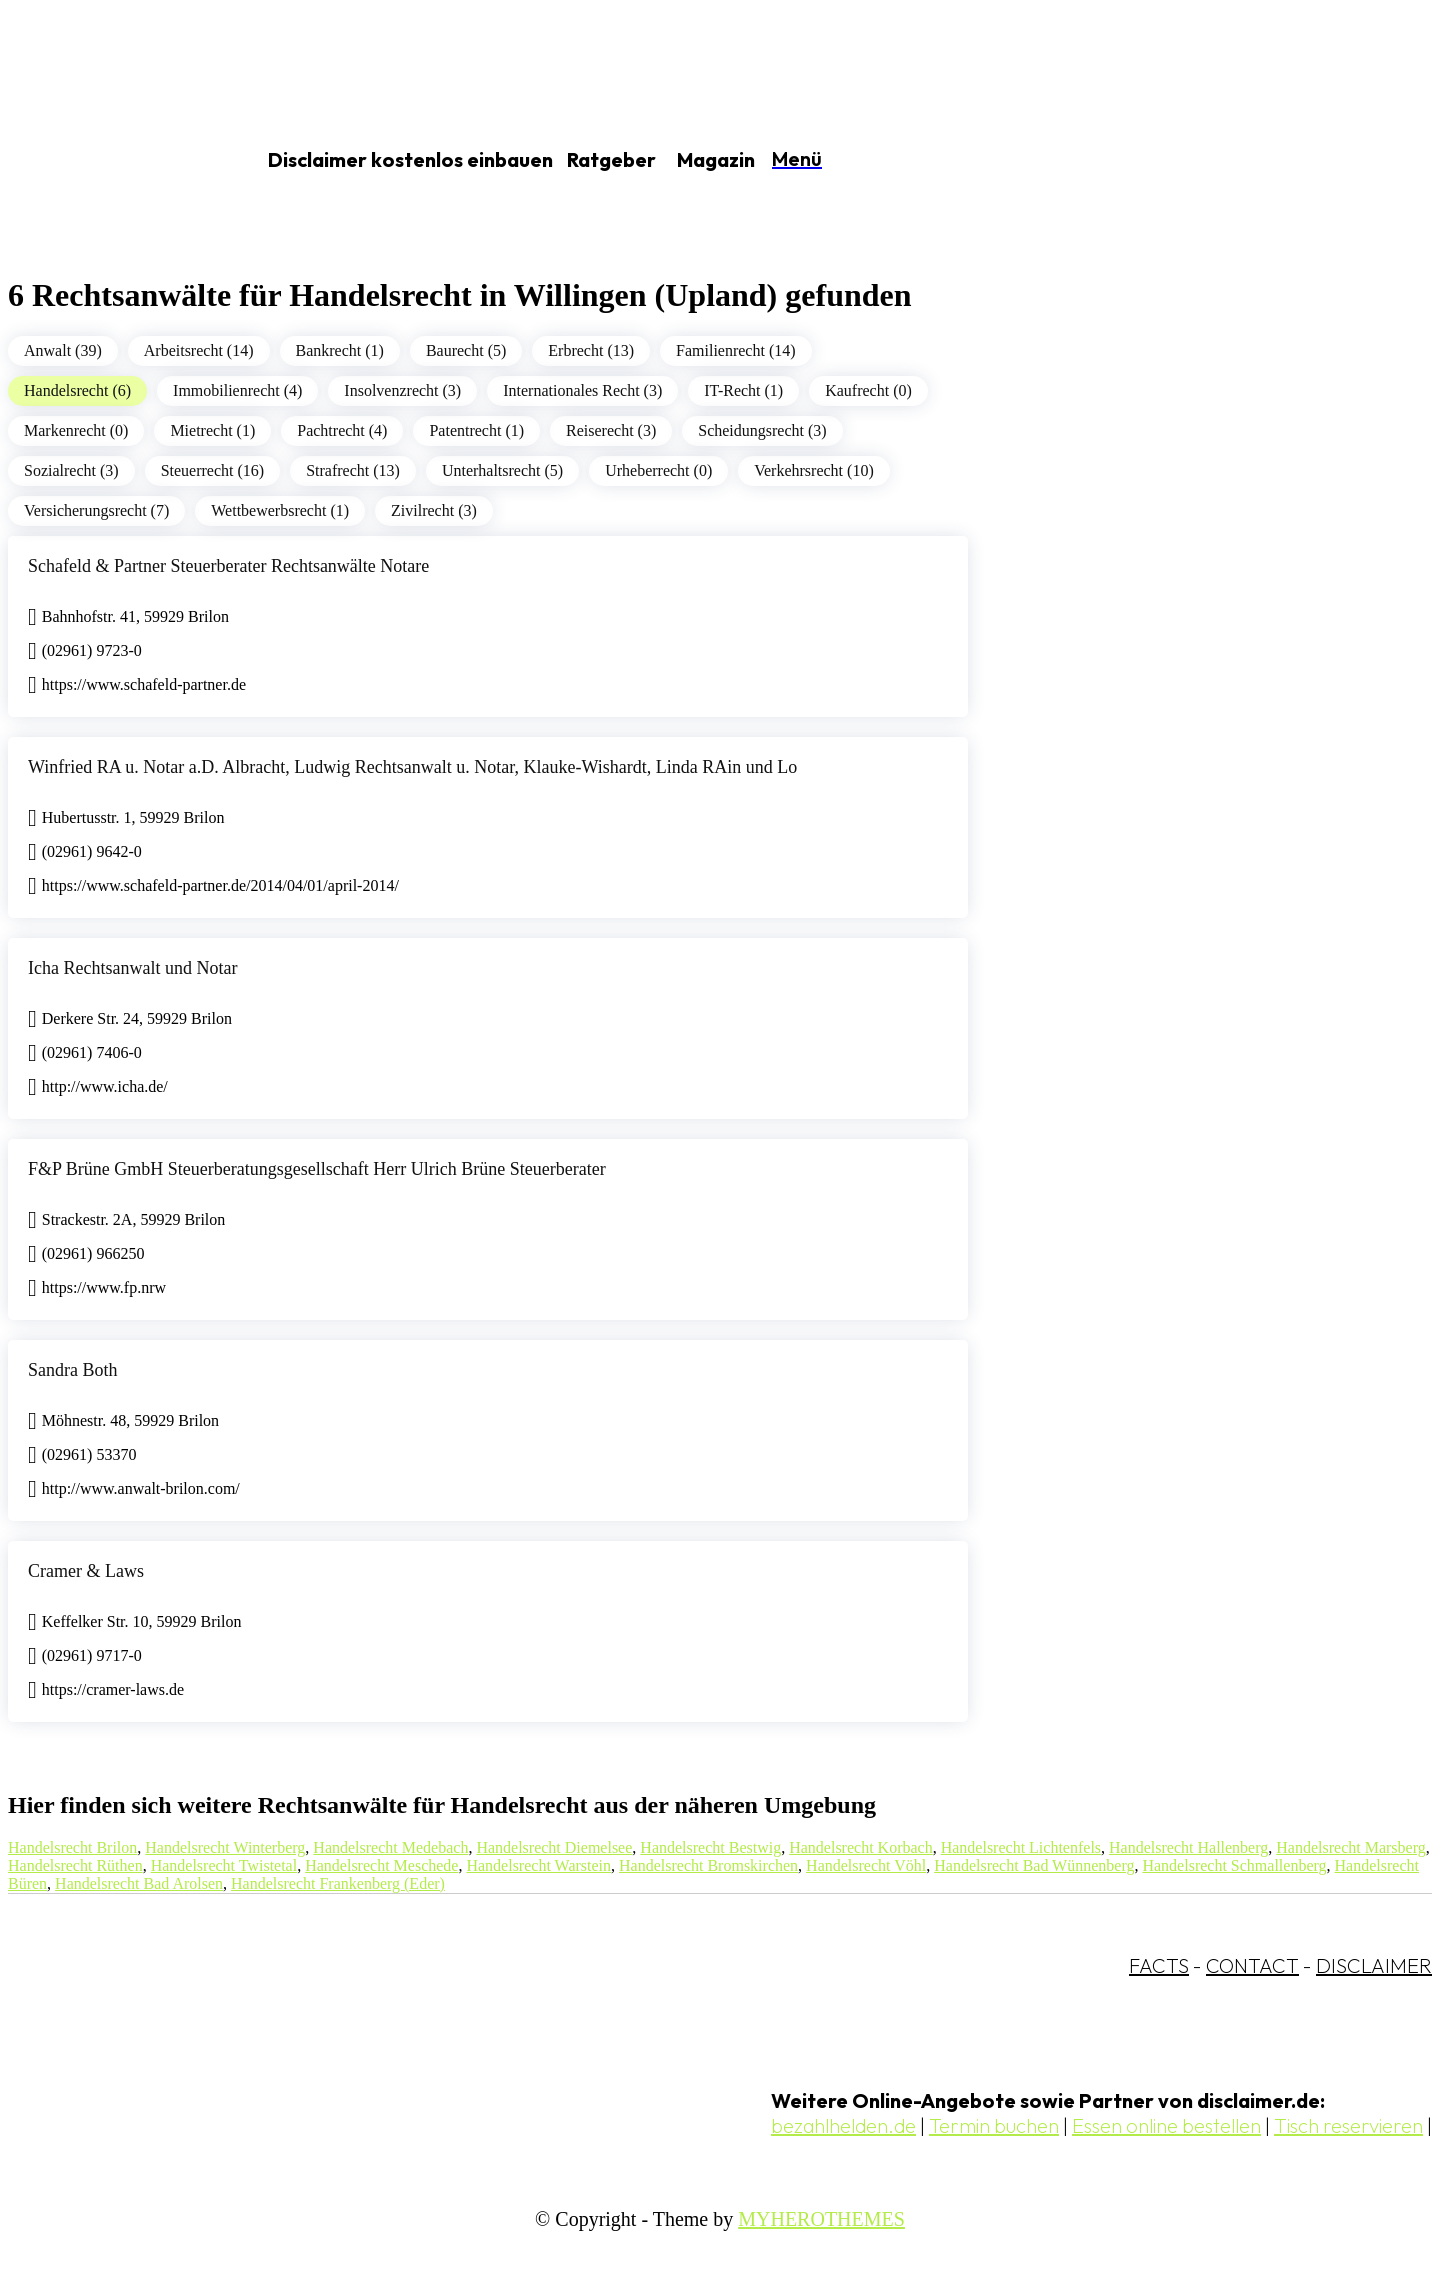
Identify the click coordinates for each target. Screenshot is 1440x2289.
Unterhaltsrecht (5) (502, 470)
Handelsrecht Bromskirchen (708, 1865)
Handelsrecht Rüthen (75, 1865)
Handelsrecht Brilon (72, 1847)
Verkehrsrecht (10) (814, 470)
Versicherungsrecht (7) (96, 510)
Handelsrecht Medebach (390, 1847)
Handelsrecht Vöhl (866, 1865)
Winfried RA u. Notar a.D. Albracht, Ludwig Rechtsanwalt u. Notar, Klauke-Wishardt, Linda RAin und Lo (412, 767)
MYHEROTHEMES (821, 2219)
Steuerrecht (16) (213, 470)
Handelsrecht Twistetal (224, 1865)
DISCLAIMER (1374, 1965)
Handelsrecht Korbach (861, 1847)
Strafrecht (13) (353, 470)
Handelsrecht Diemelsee (554, 1847)
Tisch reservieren (1348, 2125)
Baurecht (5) (466, 350)
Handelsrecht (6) (77, 390)
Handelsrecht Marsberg (1350, 1847)
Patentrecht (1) (476, 430)
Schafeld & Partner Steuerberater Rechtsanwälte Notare (228, 566)
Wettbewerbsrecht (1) (280, 510)
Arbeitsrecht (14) (199, 350)
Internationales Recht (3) (582, 390)
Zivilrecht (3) (434, 510)
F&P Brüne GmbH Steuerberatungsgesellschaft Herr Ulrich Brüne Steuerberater (317, 1169)
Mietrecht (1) (212, 430)
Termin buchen (994, 2125)
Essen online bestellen (1166, 2125)
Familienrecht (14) (736, 350)
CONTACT (1252, 1965)
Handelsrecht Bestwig (710, 1847)
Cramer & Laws (86, 1571)
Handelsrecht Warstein (538, 1865)
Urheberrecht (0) (658, 470)
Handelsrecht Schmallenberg (1234, 1865)
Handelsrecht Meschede (381, 1865)
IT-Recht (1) (743, 390)
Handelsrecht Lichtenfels (1021, 1847)
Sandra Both (73, 1370)
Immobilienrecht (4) (237, 390)
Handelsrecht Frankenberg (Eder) (338, 1883)
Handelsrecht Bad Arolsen (139, 1883)
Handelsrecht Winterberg (225, 1847)
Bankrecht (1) (340, 350)
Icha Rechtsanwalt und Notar (132, 968)
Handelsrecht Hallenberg (1188, 1847)
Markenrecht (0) (76, 430)
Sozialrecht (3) (71, 470)
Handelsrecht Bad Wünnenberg (1034, 1865)
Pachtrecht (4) (342, 430)
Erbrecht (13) (591, 350)
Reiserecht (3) (611, 430)
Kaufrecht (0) (868, 390)
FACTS (1159, 1965)
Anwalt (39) (63, 350)
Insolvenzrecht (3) (402, 390)
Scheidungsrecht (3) (762, 430)
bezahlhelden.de (843, 2125)
